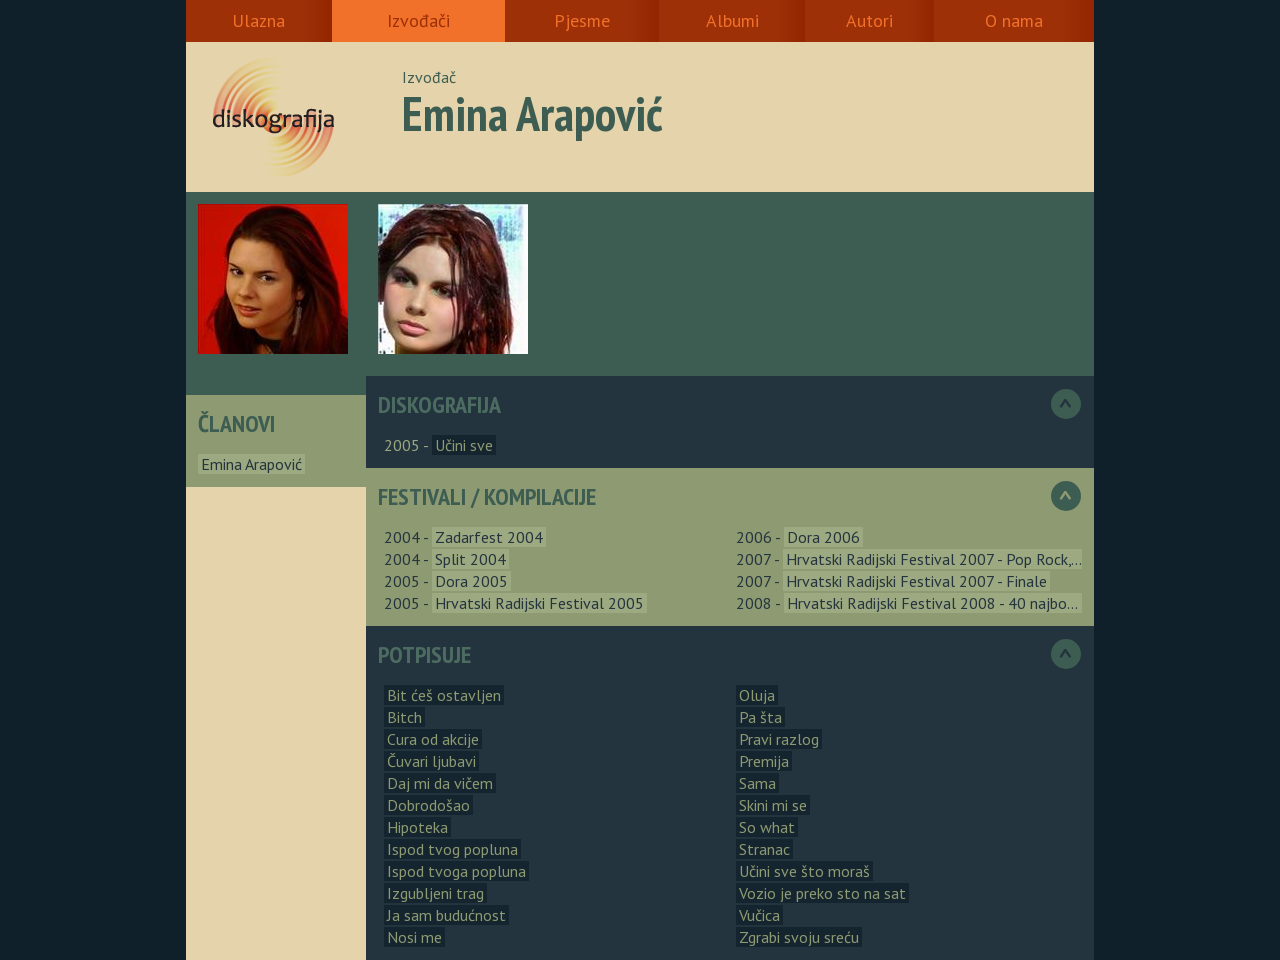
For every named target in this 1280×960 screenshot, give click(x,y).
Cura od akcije (433, 739)
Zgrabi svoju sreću (799, 937)
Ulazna (258, 20)
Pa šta (760, 717)
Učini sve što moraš (804, 871)
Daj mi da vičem (440, 783)
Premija (764, 761)
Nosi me (414, 937)
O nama (1014, 20)
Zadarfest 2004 (489, 537)
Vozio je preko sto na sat (822, 893)
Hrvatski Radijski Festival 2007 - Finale (916, 581)
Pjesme (582, 20)
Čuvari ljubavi (431, 761)
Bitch (404, 717)
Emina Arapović (251, 464)
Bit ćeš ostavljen (444, 695)
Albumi (732, 20)
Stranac (764, 849)
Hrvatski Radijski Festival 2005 (539, 603)
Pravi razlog (779, 739)
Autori (869, 20)
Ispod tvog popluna (452, 849)
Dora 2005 (471, 581)
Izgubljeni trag (435, 893)
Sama (757, 783)
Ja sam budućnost (446, 915)
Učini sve (464, 445)
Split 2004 (470, 559)
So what (767, 827)
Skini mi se (773, 805)
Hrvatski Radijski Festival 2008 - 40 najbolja (935, 603)
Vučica (759, 915)
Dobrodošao (428, 805)
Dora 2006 (823, 537)
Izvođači (418, 20)
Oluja (757, 695)
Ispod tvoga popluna (456, 871)
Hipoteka (417, 827)
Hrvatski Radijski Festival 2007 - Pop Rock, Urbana (954, 559)
